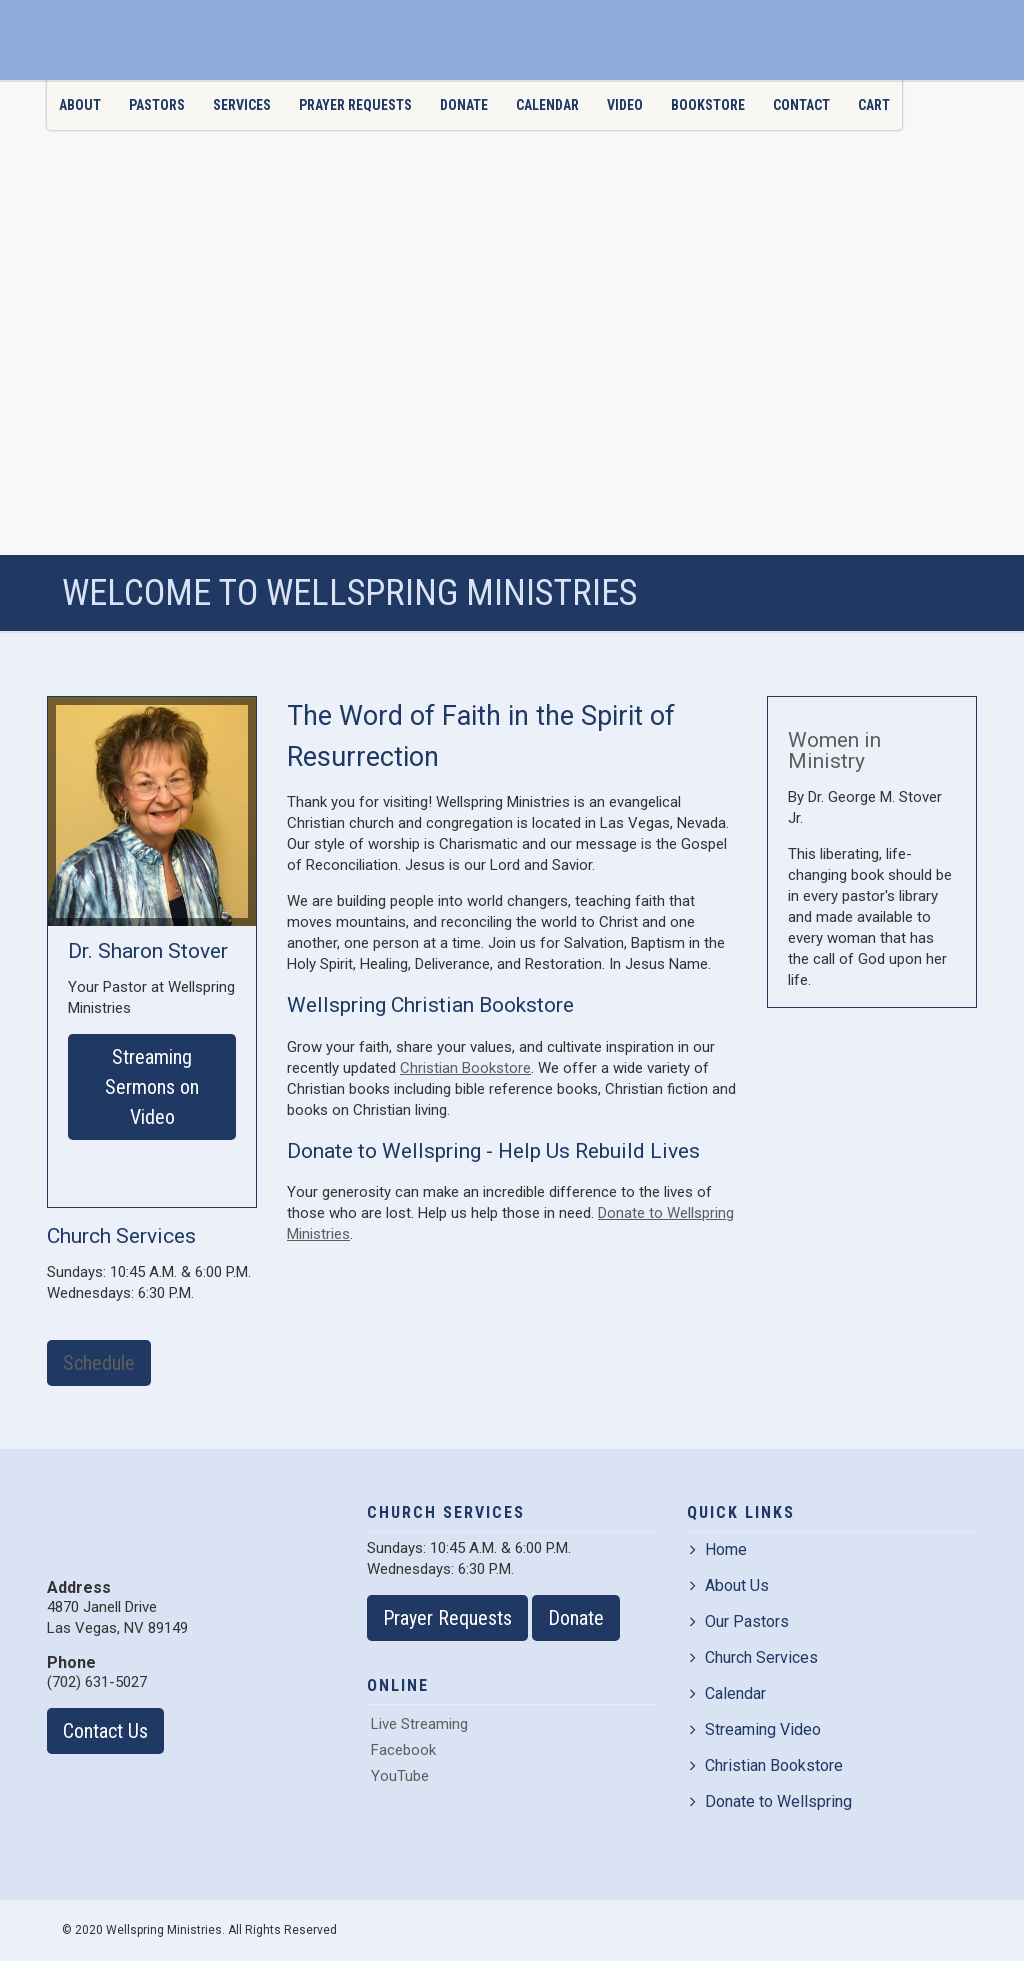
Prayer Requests (355, 105)
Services (242, 105)
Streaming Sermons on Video (152, 1087)
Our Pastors (739, 1621)
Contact (801, 105)
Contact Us (105, 1731)
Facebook (401, 1750)
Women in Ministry (834, 750)
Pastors (157, 105)
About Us (729, 1585)
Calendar (547, 105)
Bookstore (708, 105)
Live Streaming (417, 1724)
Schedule (99, 1363)
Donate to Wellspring (771, 1801)
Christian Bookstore (465, 1068)
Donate (464, 105)
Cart (874, 105)
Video (625, 105)
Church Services (754, 1657)
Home (718, 1549)
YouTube (398, 1776)
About (80, 105)
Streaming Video (755, 1729)
